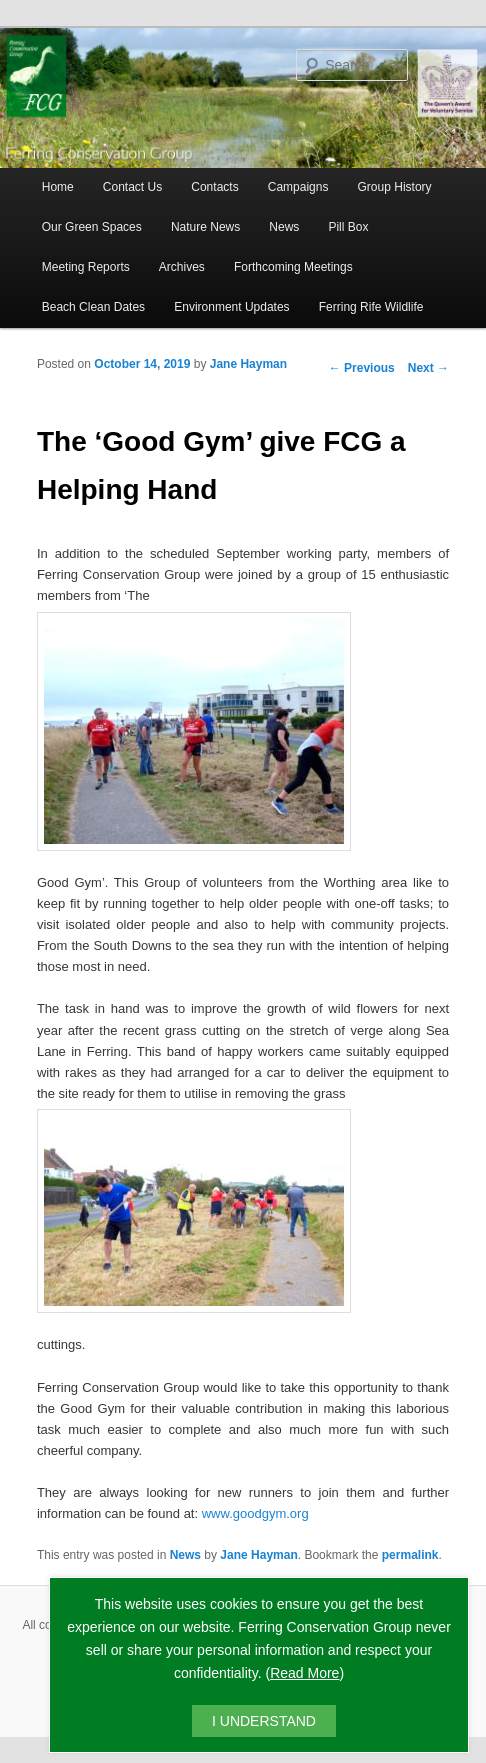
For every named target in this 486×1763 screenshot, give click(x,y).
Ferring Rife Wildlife (371, 307)
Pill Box (348, 227)
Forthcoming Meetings (293, 267)
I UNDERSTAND (264, 1721)
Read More (304, 1673)
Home (58, 187)
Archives (182, 267)
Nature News (205, 227)
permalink (410, 1555)
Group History (395, 187)
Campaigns (298, 187)
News (284, 227)
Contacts (214, 187)
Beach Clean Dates (93, 307)
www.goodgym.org (255, 1513)
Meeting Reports (86, 267)
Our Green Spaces (92, 227)
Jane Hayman (248, 364)
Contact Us (132, 187)
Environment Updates (231, 307)
